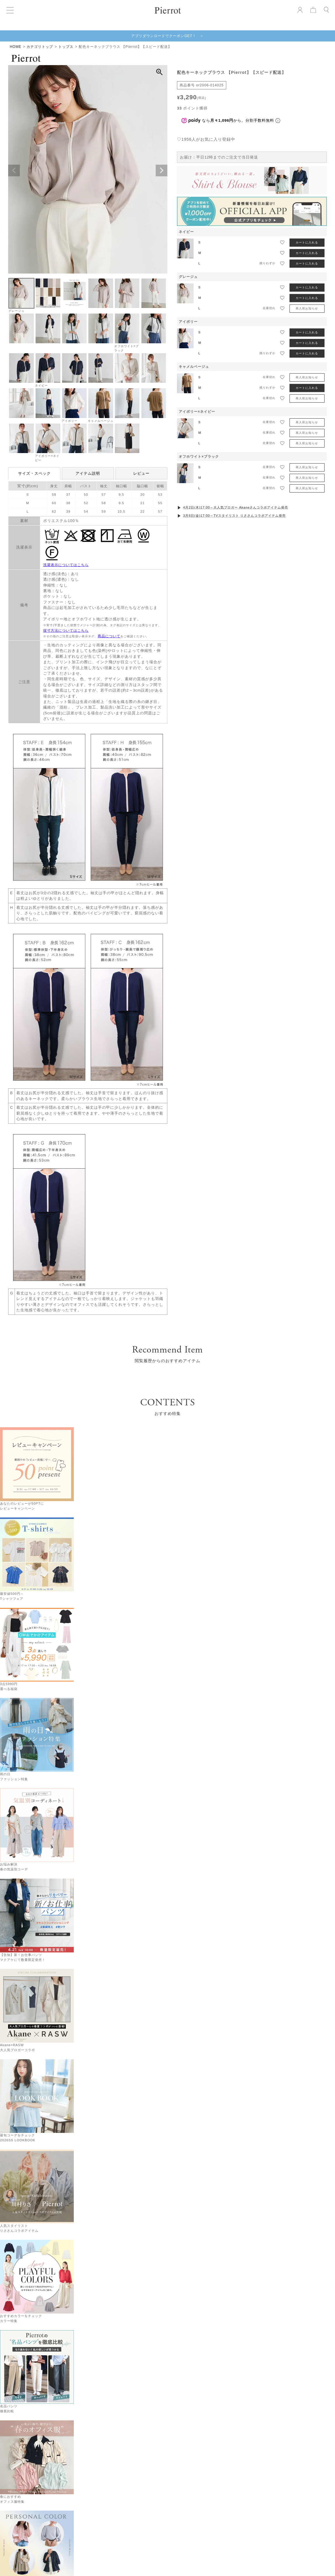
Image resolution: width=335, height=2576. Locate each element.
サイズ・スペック (34, 473)
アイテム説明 (88, 473)
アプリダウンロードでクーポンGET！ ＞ (167, 36)
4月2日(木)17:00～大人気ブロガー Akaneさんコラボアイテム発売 (235, 507)
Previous (14, 170)
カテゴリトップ (40, 47)
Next (161, 170)
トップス (65, 47)
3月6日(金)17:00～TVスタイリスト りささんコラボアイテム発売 (234, 515)
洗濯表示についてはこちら (66, 565)
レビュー (141, 473)
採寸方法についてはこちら (66, 631)
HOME (15, 47)
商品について (109, 636)
